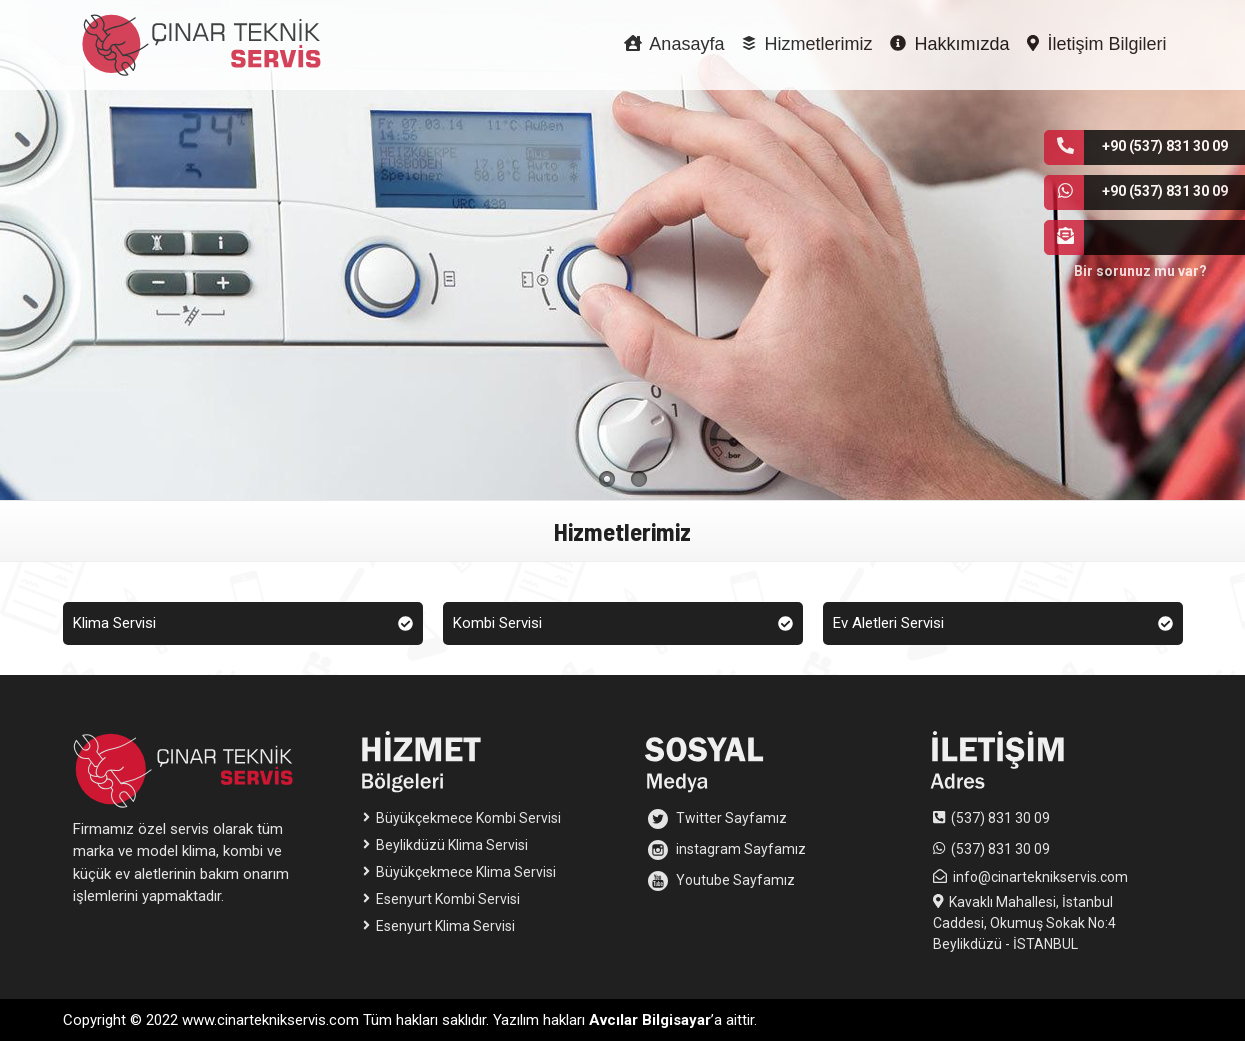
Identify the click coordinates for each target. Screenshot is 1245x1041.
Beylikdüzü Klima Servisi (445, 845)
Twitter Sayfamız (717, 819)
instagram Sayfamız (727, 850)
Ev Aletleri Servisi (1003, 623)
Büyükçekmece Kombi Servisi (462, 818)
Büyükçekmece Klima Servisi (459, 872)
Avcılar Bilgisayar (650, 1020)
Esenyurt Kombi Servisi (441, 899)
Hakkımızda (949, 44)
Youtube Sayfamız (721, 881)
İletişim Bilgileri (1096, 44)
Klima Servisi (243, 623)
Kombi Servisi (623, 623)
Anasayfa (674, 44)
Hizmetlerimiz (807, 44)
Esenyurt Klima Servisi (439, 926)
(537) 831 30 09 (1000, 818)
